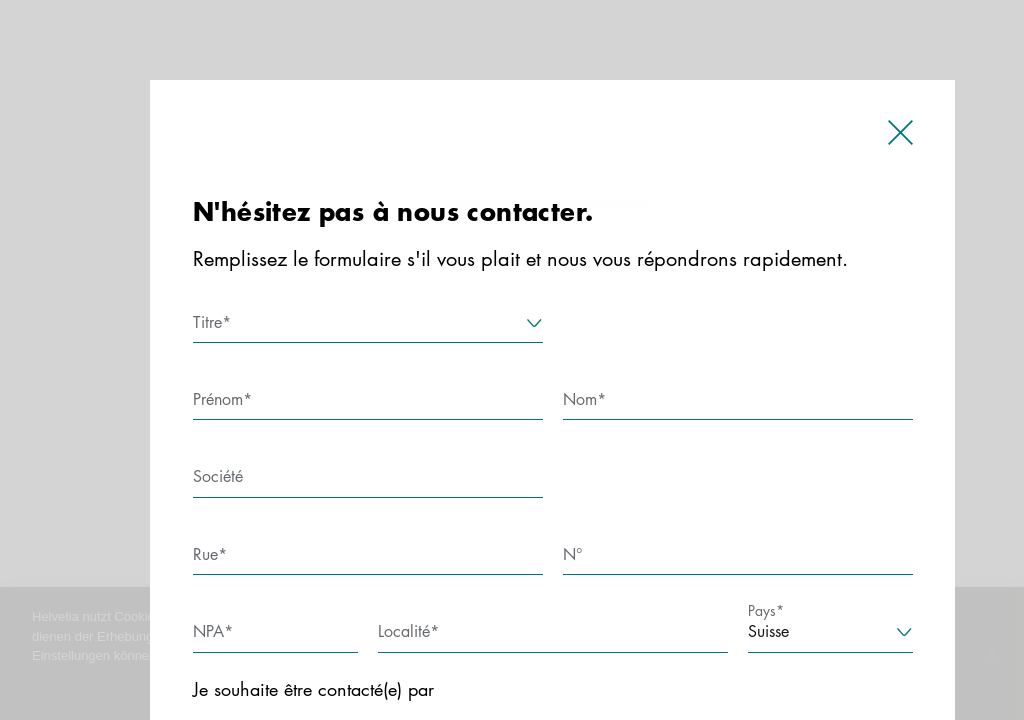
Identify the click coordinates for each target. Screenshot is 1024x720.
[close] (900, 137)
